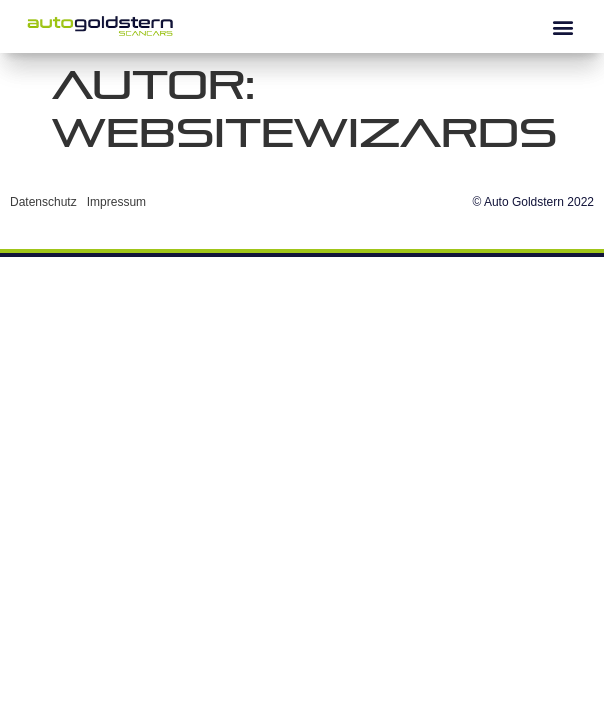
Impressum (116, 202)
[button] (562, 26)
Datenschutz (43, 202)
